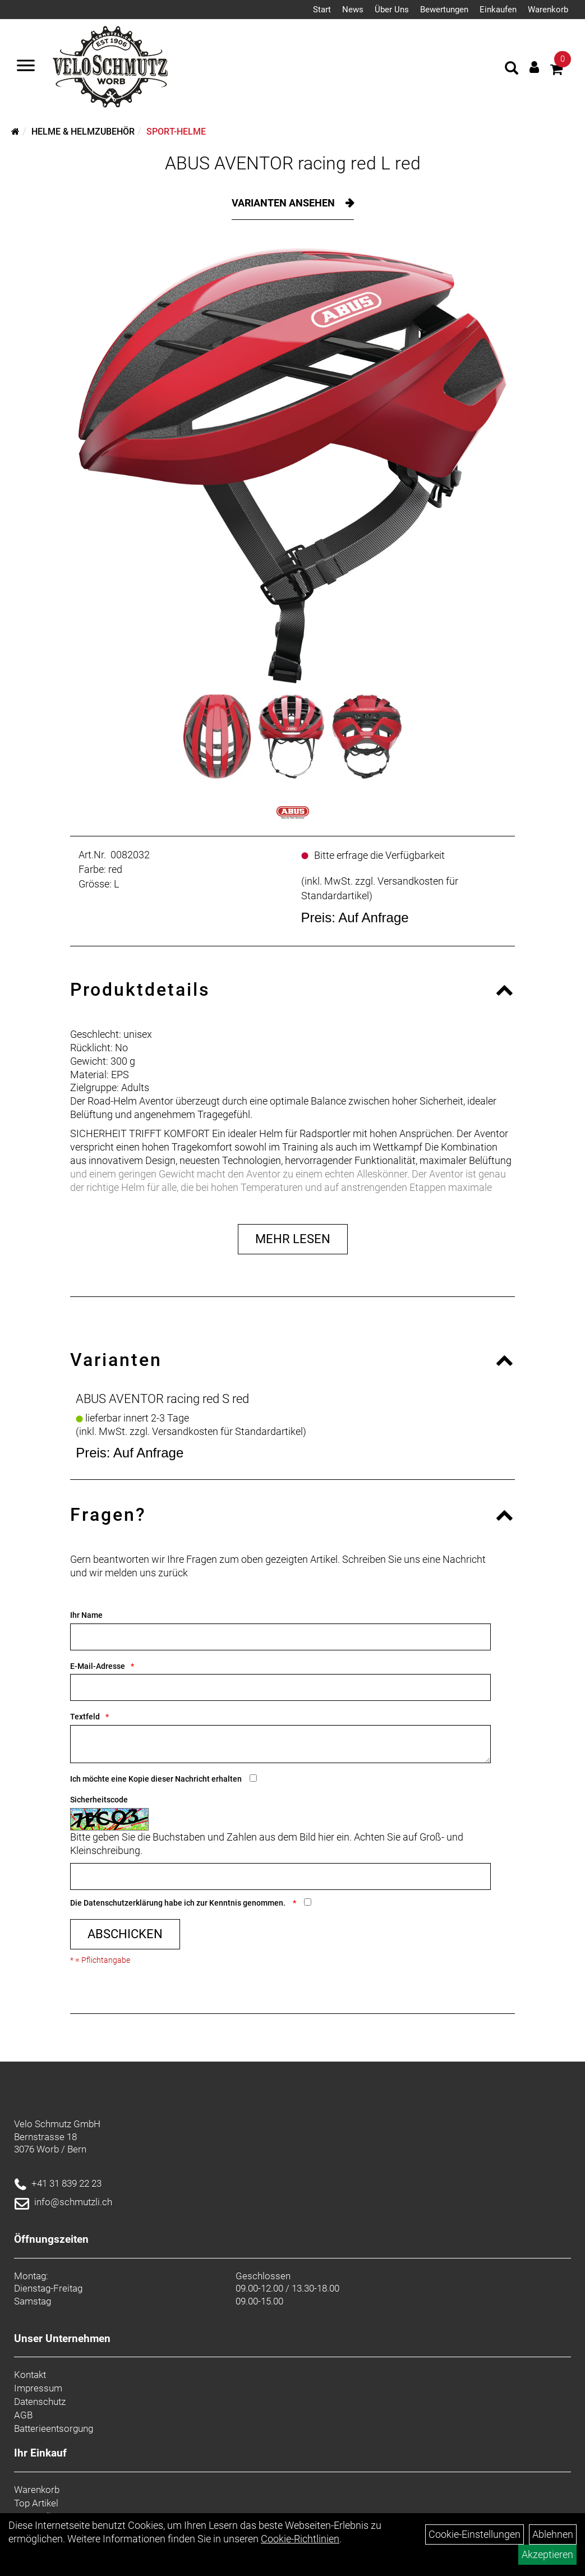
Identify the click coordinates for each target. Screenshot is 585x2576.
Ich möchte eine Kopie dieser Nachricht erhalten (156, 1778)
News (352, 9)
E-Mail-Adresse (97, 1666)
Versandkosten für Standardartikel (227, 1431)
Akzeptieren (547, 2554)
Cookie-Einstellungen (474, 2534)
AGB (23, 2415)
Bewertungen (444, 9)
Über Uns (392, 9)
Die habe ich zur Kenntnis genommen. (178, 1902)
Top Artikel (36, 2503)
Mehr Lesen (292, 1239)
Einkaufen (498, 9)
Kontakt (30, 2374)
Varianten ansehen (284, 203)
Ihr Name (86, 1615)
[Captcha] (280, 1876)
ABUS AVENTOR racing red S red (162, 1399)
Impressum (38, 2388)
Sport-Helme (176, 131)
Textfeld (85, 1716)
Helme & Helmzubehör (83, 131)
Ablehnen (552, 2534)
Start (322, 9)
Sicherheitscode (99, 1799)
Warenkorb (548, 9)
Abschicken (125, 1934)
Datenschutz (40, 2401)
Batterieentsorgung (53, 2428)
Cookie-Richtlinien (300, 2539)
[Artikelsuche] (511, 69)
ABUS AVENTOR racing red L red (293, 163)
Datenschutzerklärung (123, 1902)
